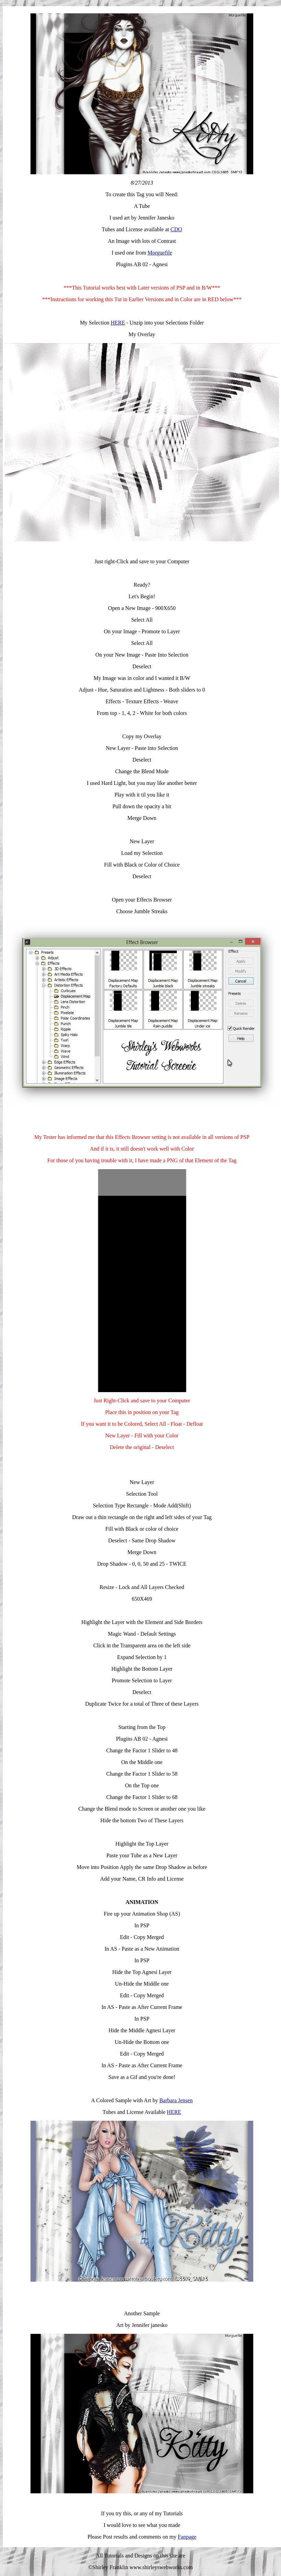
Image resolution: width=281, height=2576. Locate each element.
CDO (176, 229)
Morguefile (160, 253)
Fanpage (187, 2537)
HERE (118, 323)
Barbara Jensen (176, 2100)
